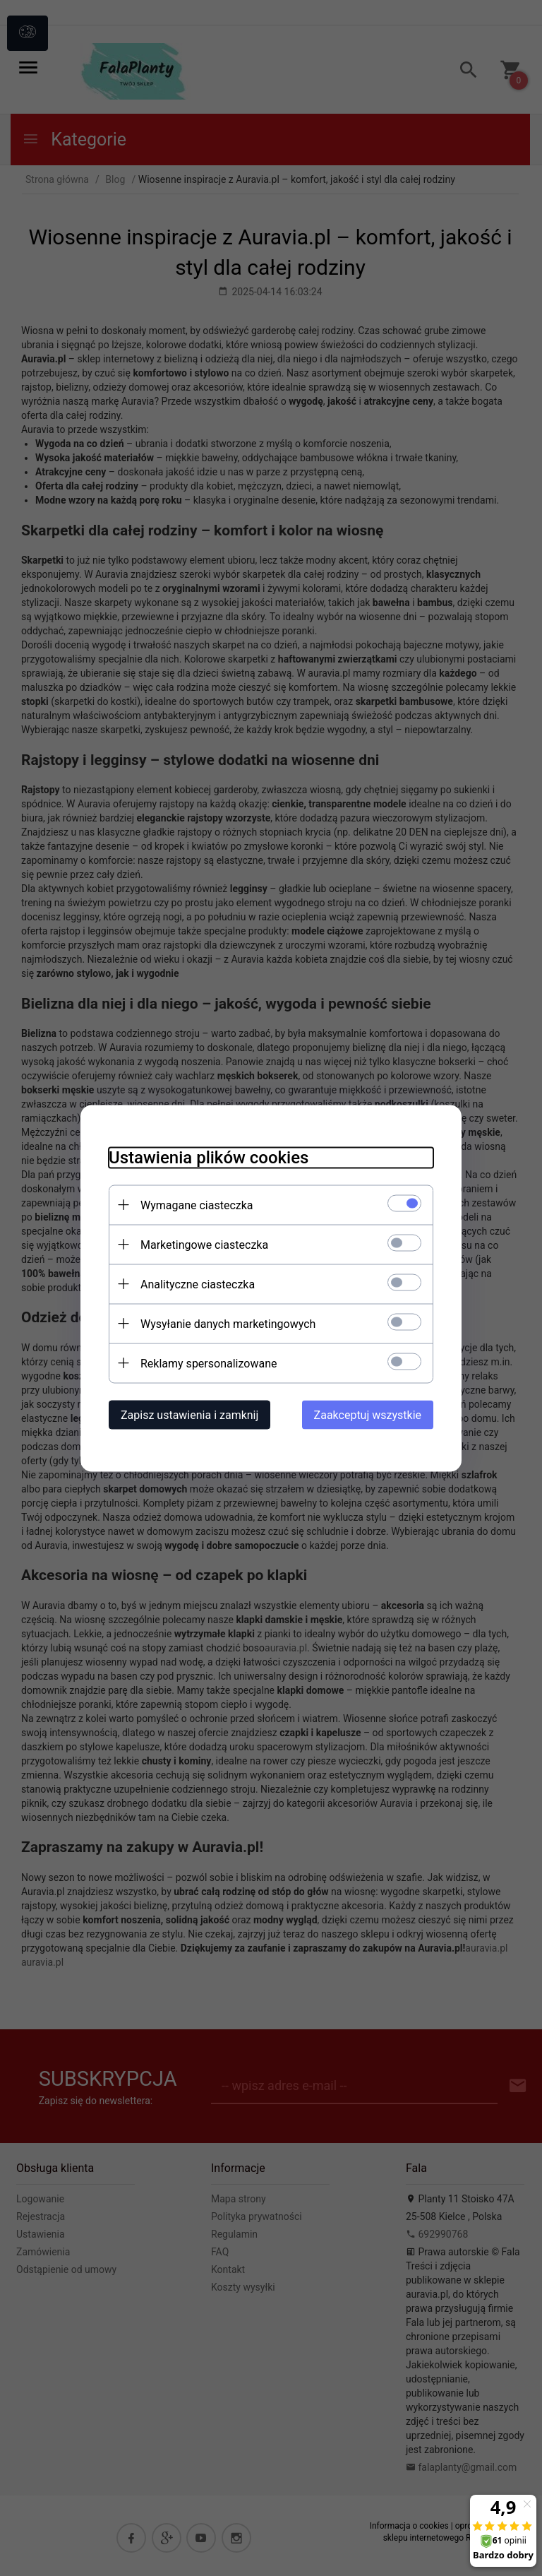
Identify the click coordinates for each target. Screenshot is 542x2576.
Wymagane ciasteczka (196, 1204)
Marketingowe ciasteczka (204, 1244)
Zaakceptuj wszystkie (367, 1414)
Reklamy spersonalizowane (208, 1363)
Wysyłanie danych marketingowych (227, 1323)
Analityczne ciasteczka (197, 1283)
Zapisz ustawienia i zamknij (189, 1414)
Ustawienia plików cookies (208, 1157)
